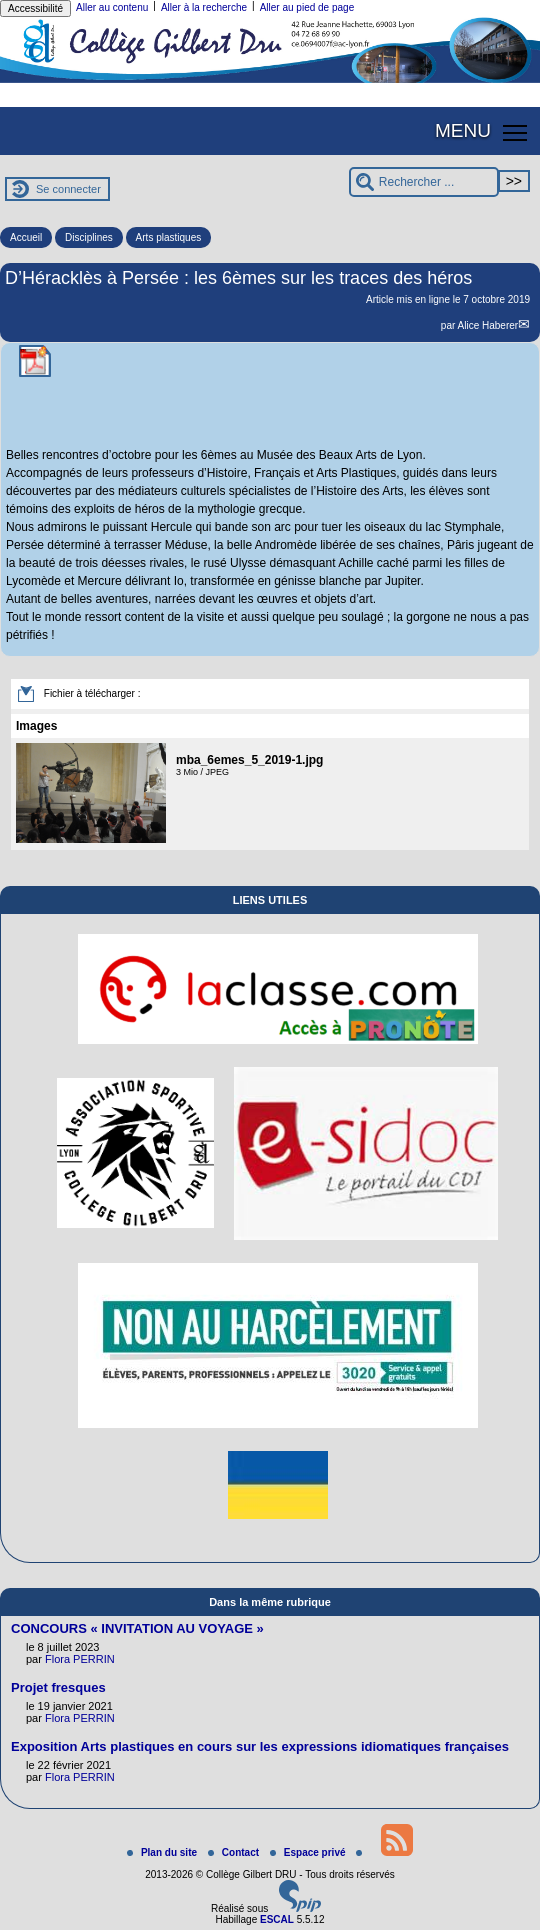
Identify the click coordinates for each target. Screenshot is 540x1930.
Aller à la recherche (204, 7)
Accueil (26, 237)
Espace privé (309, 1852)
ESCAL (277, 1919)
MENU (463, 130)
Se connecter (68, 189)
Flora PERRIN (80, 1659)
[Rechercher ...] (424, 182)
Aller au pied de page (307, 7)
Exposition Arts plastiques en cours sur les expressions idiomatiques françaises (260, 1746)
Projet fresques (58, 1687)
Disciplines (89, 237)
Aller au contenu (112, 7)
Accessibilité (35, 8)
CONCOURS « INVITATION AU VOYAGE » (137, 1628)
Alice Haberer (488, 325)
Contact (235, 1852)
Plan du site (163, 1852)
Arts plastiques (169, 237)
